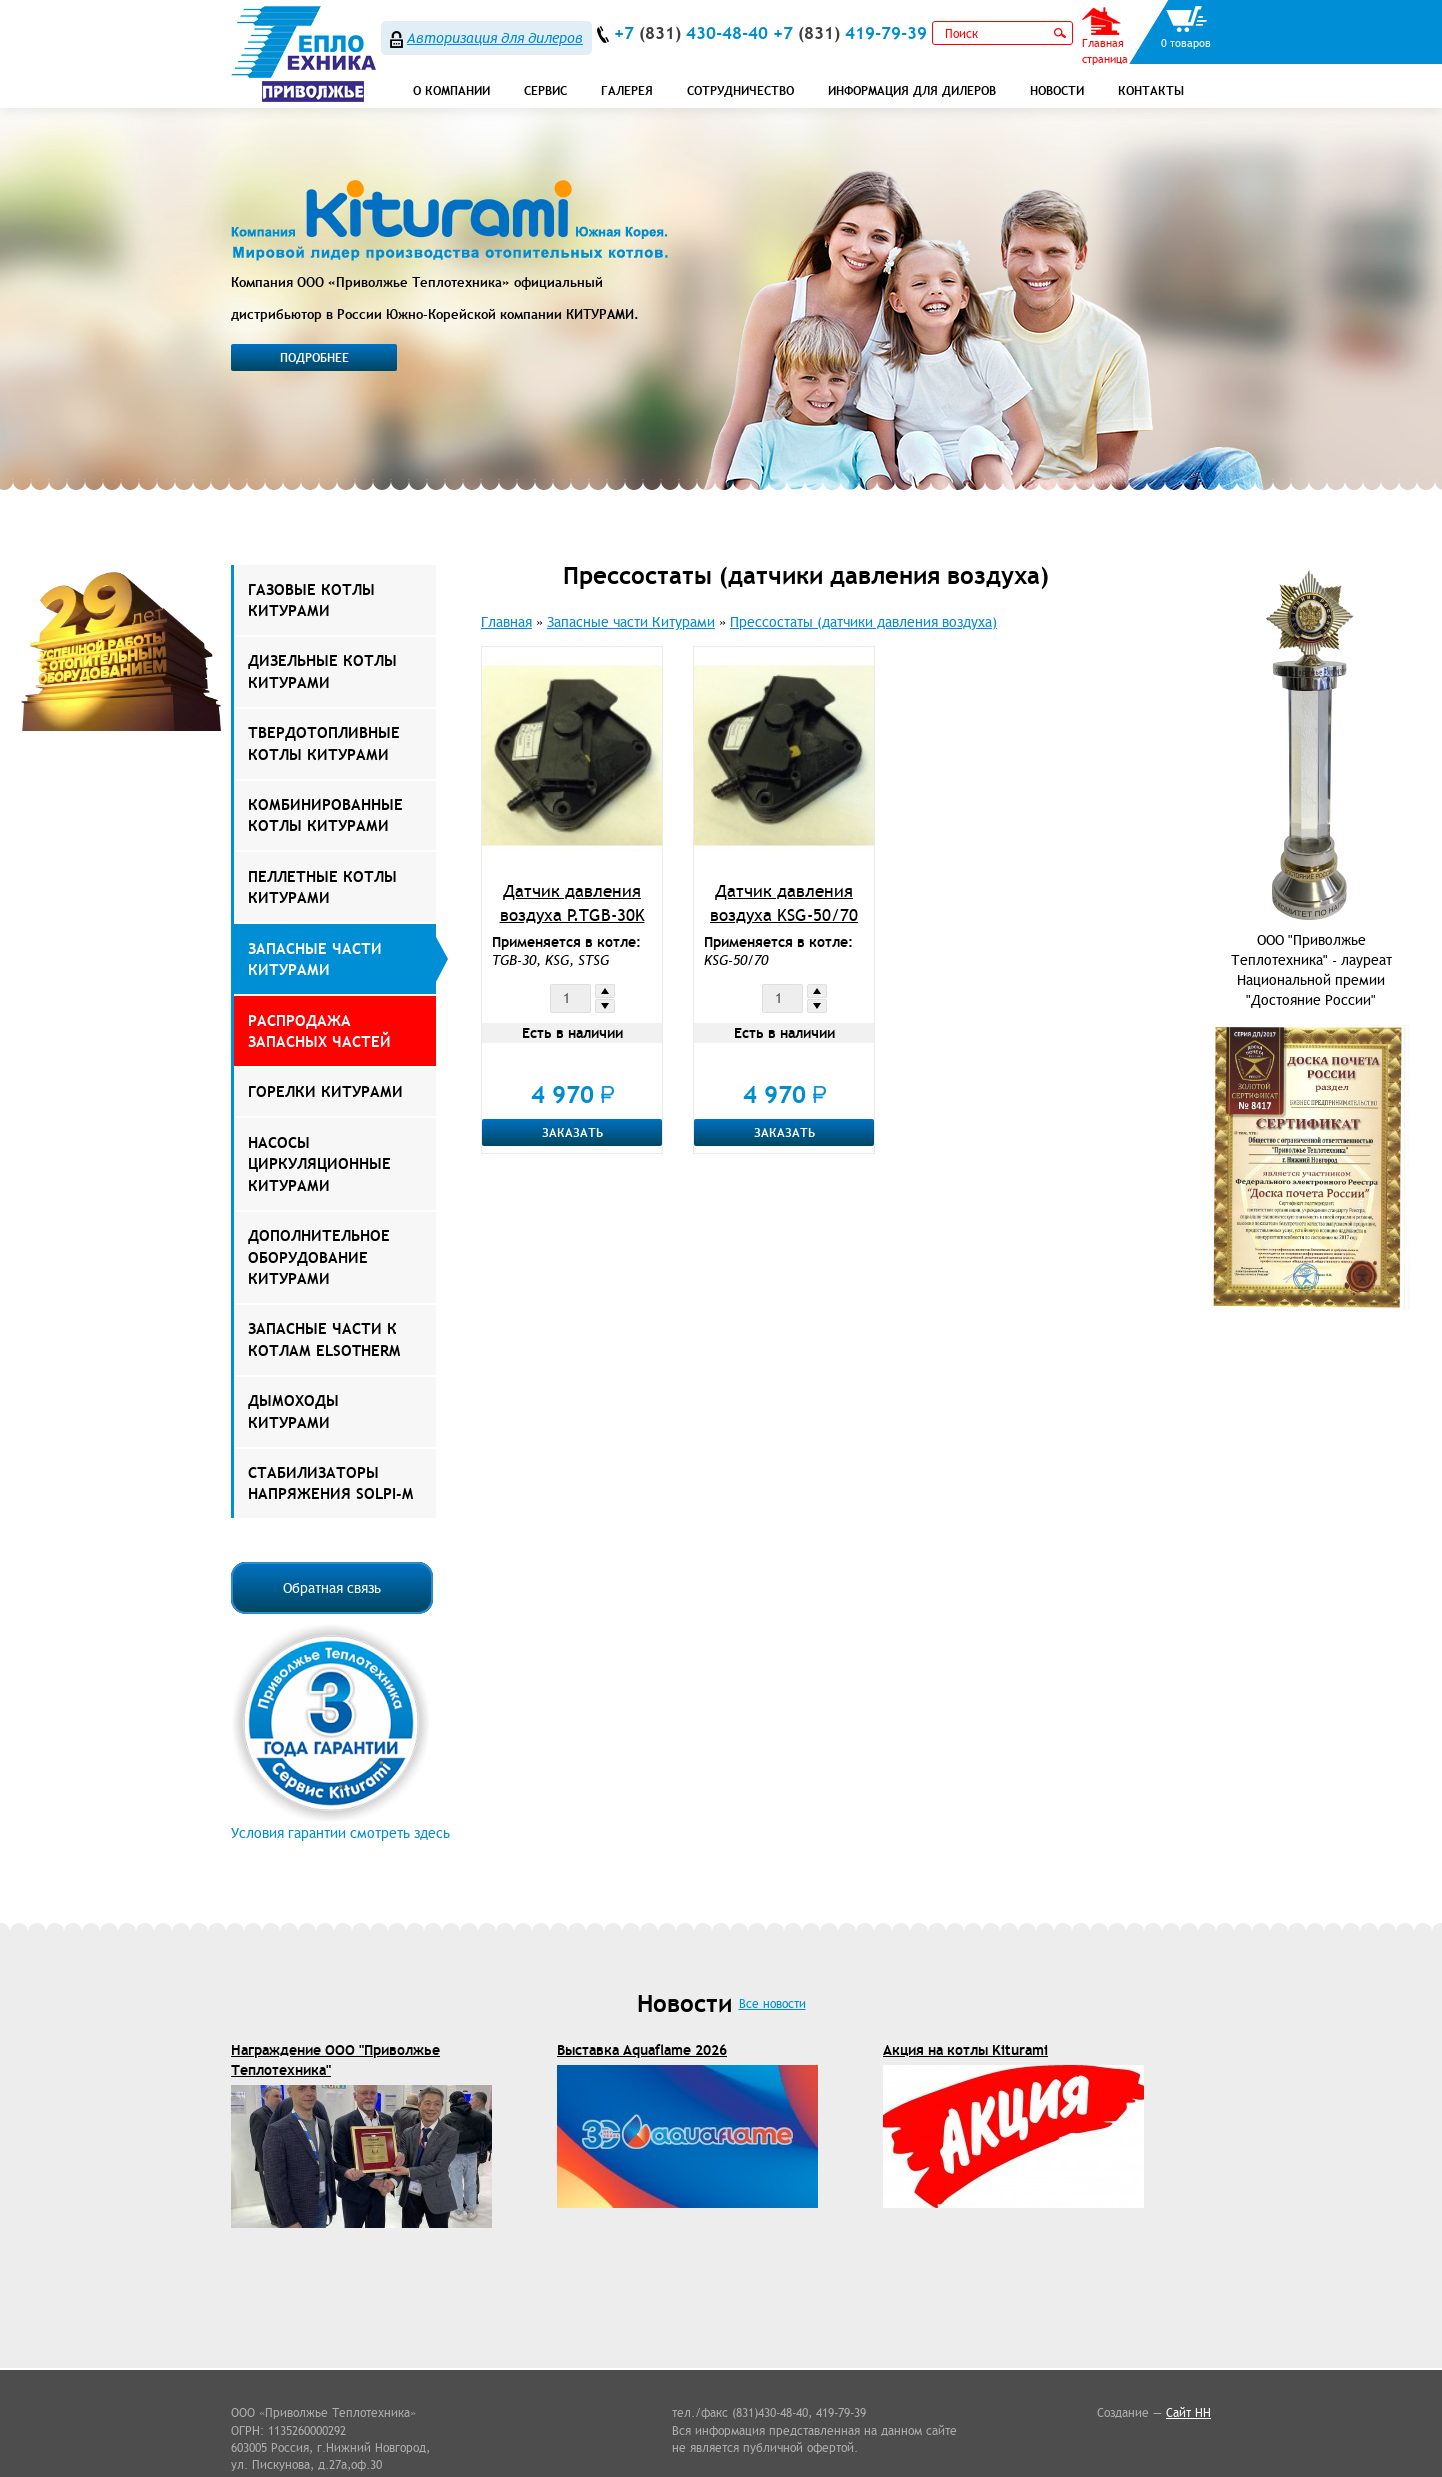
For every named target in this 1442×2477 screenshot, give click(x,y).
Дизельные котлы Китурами (322, 671)
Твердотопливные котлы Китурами (324, 743)
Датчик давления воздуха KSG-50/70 (784, 903)
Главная (506, 622)
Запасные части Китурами (315, 959)
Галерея (627, 90)
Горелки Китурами (325, 1091)
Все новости (772, 2003)
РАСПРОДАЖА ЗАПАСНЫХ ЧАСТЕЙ (319, 1031)
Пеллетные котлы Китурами (322, 887)
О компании (451, 90)
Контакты (1151, 90)
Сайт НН (1188, 2412)
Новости (1057, 90)
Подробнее (314, 357)
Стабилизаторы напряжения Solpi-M (330, 1483)
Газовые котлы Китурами (311, 600)
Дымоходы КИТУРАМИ (293, 1411)
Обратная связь (332, 1588)
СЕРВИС (545, 90)
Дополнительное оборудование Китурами (319, 1257)
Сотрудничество (740, 90)
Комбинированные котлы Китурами (325, 815)
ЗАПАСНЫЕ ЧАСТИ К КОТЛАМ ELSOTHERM (324, 1339)
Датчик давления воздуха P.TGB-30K (572, 903)
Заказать (572, 1132)
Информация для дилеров (912, 90)
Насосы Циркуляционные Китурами (319, 1164)
